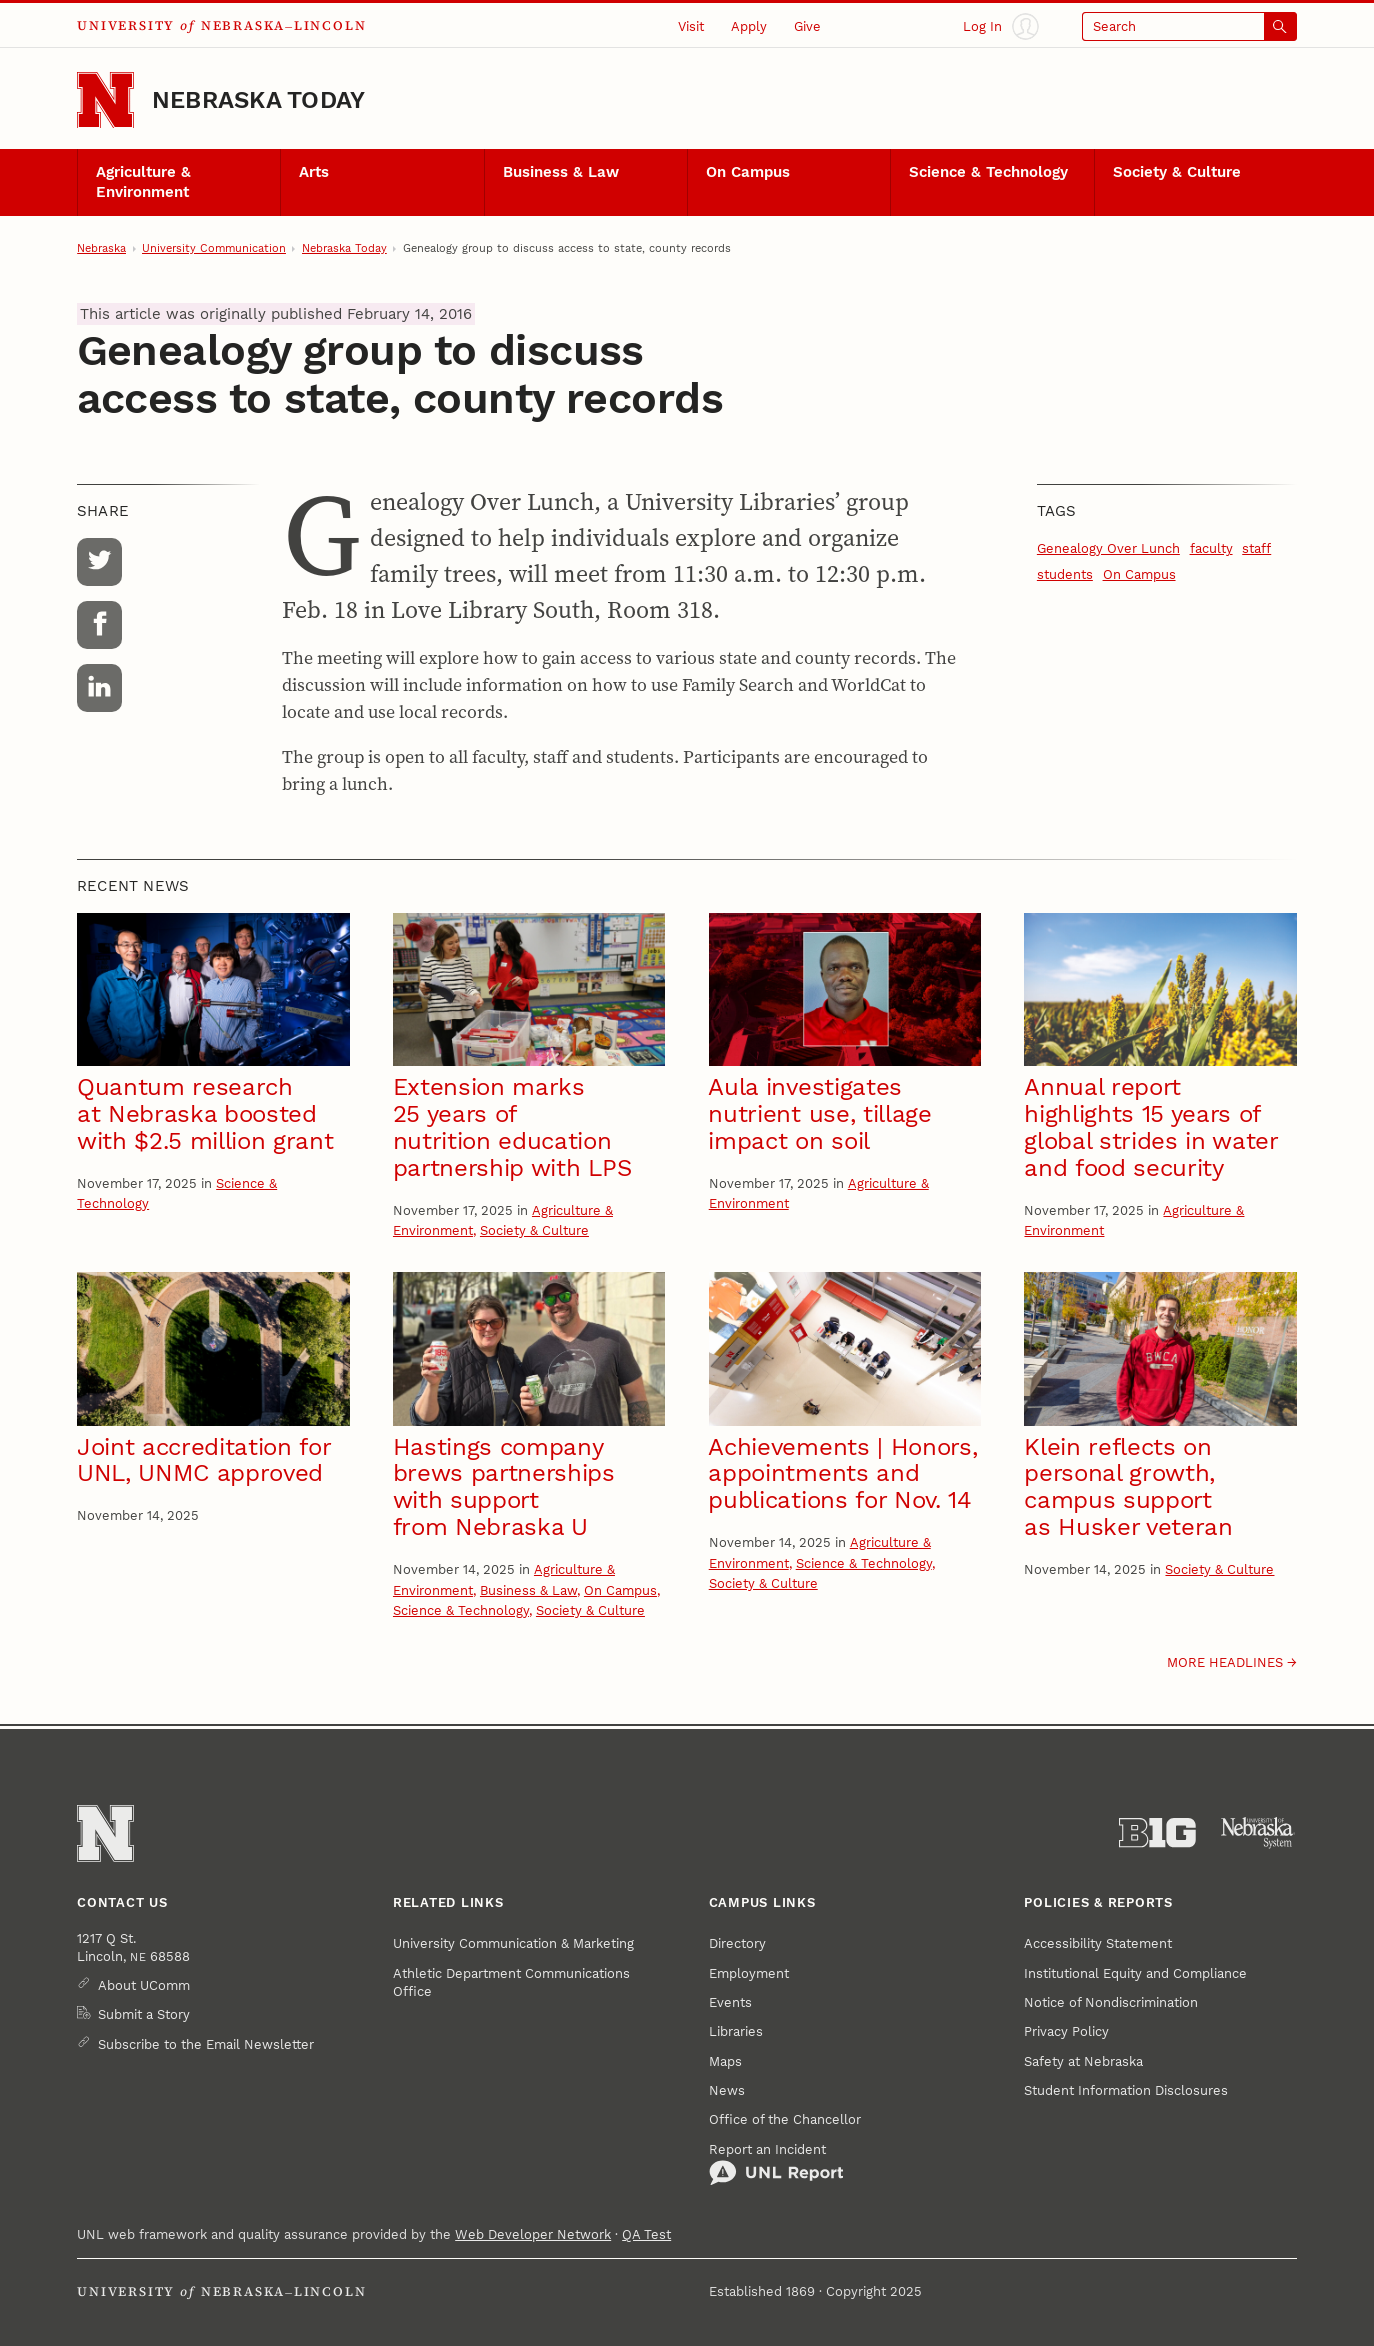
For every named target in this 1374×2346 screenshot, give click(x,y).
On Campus (748, 172)
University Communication (214, 248)
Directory (737, 1943)
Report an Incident (776, 2164)
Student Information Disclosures (1126, 2090)
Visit (691, 26)
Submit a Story (144, 2014)
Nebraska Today (258, 100)
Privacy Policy (1066, 2031)
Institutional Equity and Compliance (1135, 1973)
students (1065, 574)
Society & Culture (1177, 172)
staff (1256, 548)
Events (730, 2002)
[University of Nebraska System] (1258, 1833)
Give (807, 26)
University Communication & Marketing (513, 1943)
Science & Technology (988, 172)
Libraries (736, 2031)
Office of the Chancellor (785, 2119)
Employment (749, 1973)
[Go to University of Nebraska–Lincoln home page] (105, 100)
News (727, 2090)
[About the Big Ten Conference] (1157, 1833)
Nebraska (101, 248)
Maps (725, 2061)
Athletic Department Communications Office (511, 1982)
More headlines (1225, 1662)
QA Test (646, 2234)
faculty (1211, 548)
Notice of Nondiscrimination (1111, 2002)
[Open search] (1189, 26)
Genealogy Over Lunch (1108, 548)
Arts (314, 172)
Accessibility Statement (1098, 1943)
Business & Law (561, 172)
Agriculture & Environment (143, 182)
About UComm (144, 1985)
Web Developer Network (533, 2234)
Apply (749, 26)
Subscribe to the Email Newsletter (206, 2044)
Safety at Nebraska (1083, 2061)
